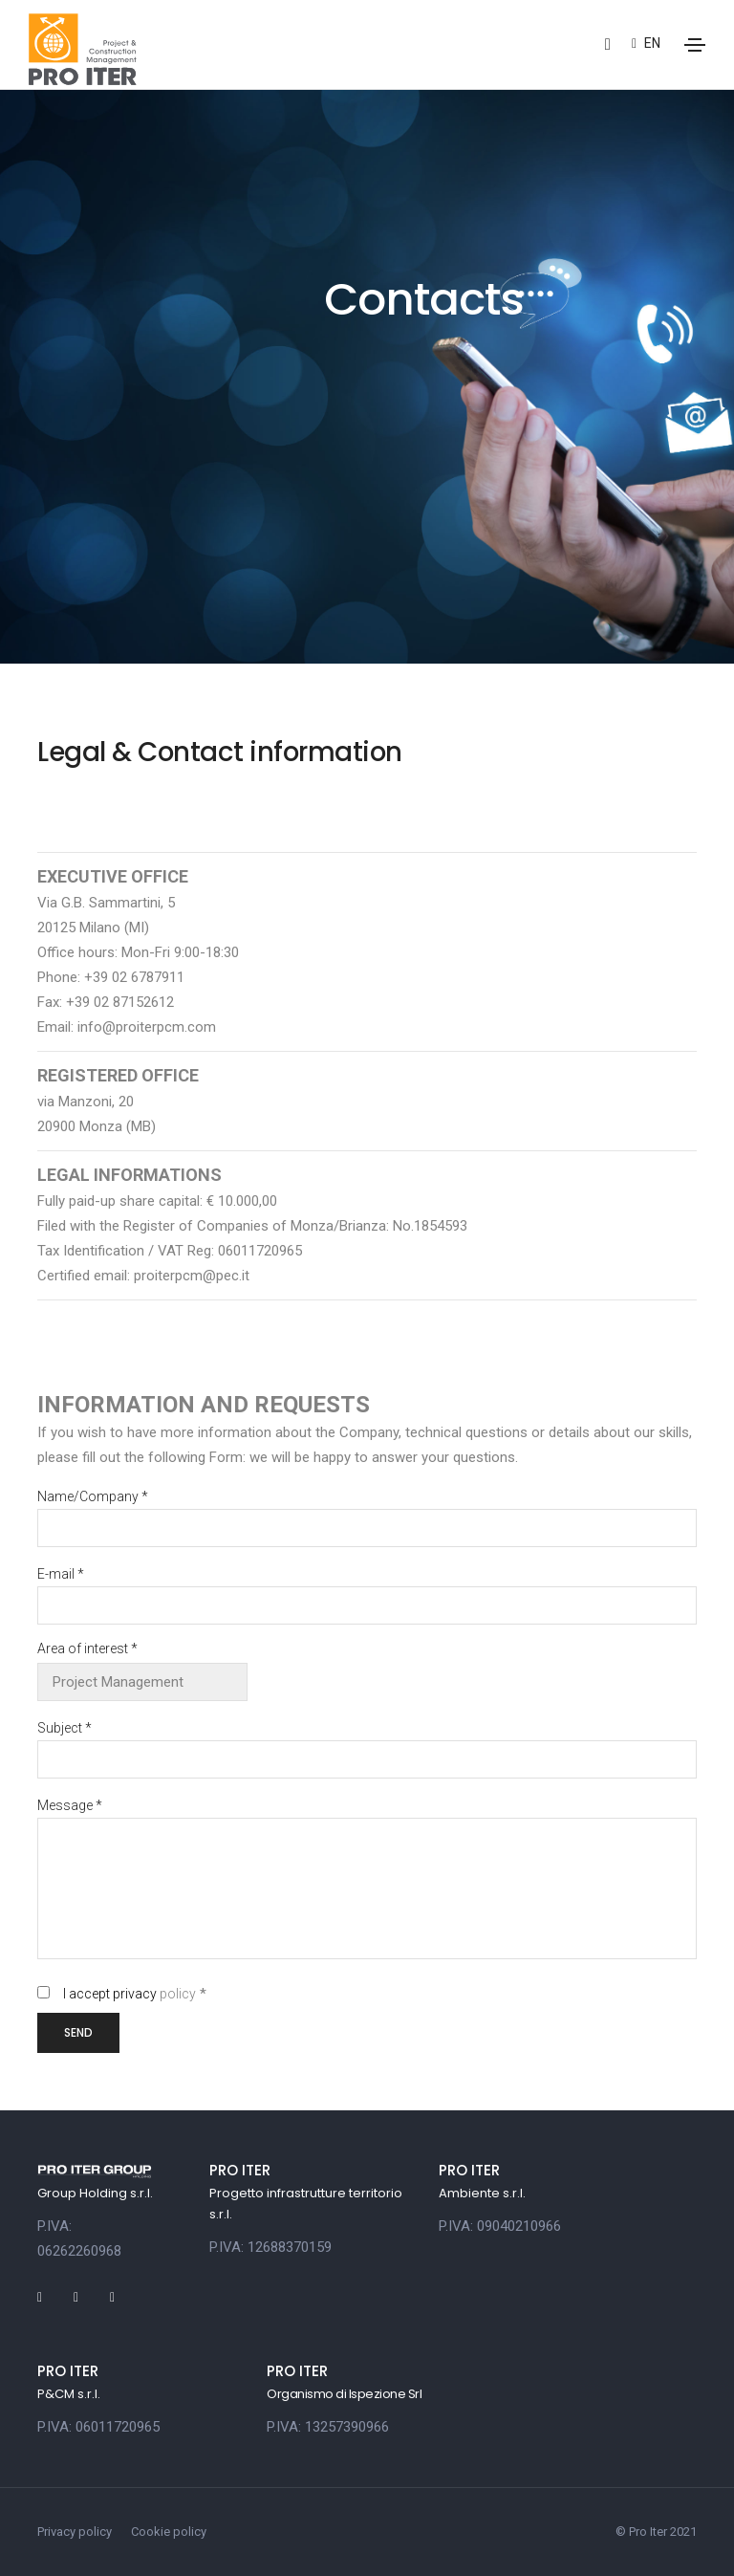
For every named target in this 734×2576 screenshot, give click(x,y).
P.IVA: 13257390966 (328, 2426)
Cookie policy (168, 2531)
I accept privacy (129, 1993)
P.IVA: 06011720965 (98, 2426)
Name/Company (92, 1496)
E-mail (60, 1574)
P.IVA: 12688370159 (270, 2247)
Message (69, 1805)
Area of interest (87, 1648)
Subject (64, 1728)
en (646, 43)
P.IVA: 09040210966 (500, 2226)
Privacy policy (74, 2531)
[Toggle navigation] (694, 45)
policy (178, 1993)
